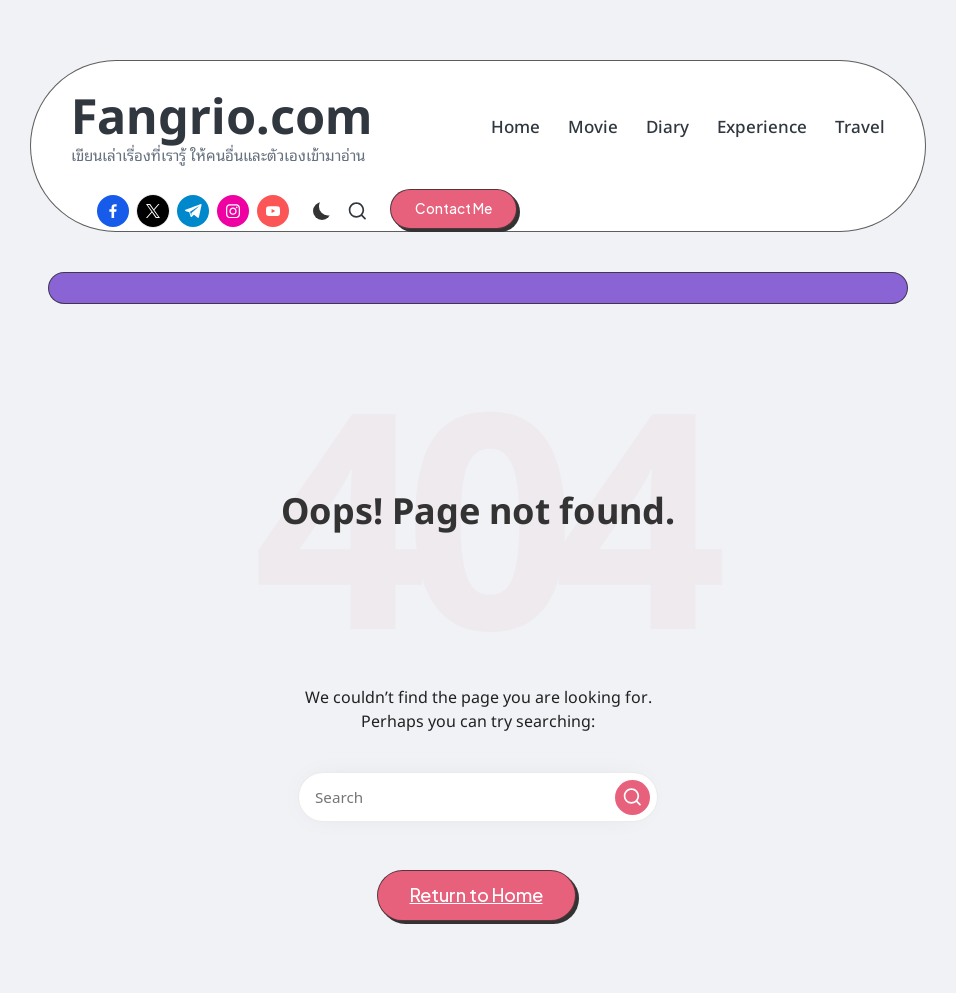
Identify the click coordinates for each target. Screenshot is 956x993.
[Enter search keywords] (478, 797)
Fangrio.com (221, 112)
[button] (453, 209)
